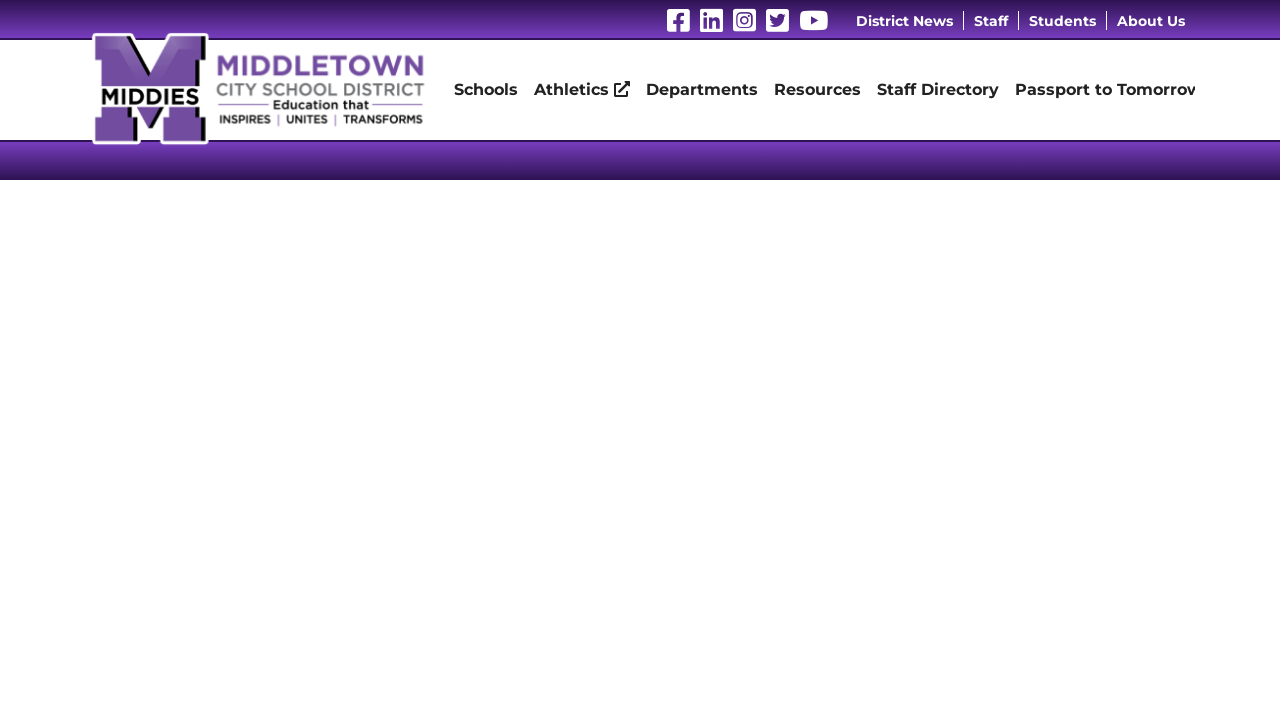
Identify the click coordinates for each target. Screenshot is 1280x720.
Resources (817, 89)
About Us (1151, 21)
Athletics (582, 89)
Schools (486, 89)
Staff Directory (938, 89)
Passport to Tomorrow (1108, 89)
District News (904, 21)
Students (1062, 21)
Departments (702, 89)
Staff (991, 21)
